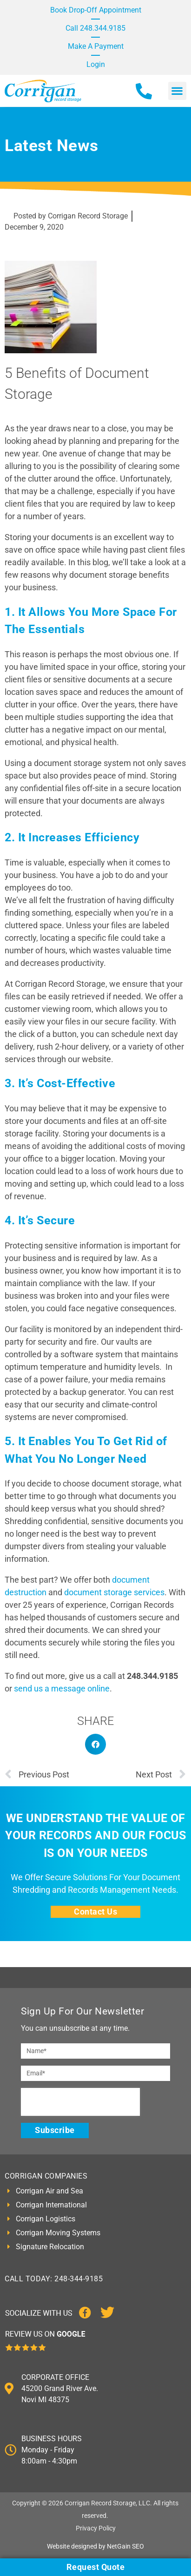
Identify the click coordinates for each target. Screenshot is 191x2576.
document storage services (114, 1592)
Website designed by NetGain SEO (95, 2546)
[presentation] (80, 2102)
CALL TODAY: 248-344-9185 (54, 2278)
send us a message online (62, 1688)
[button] (177, 91)
